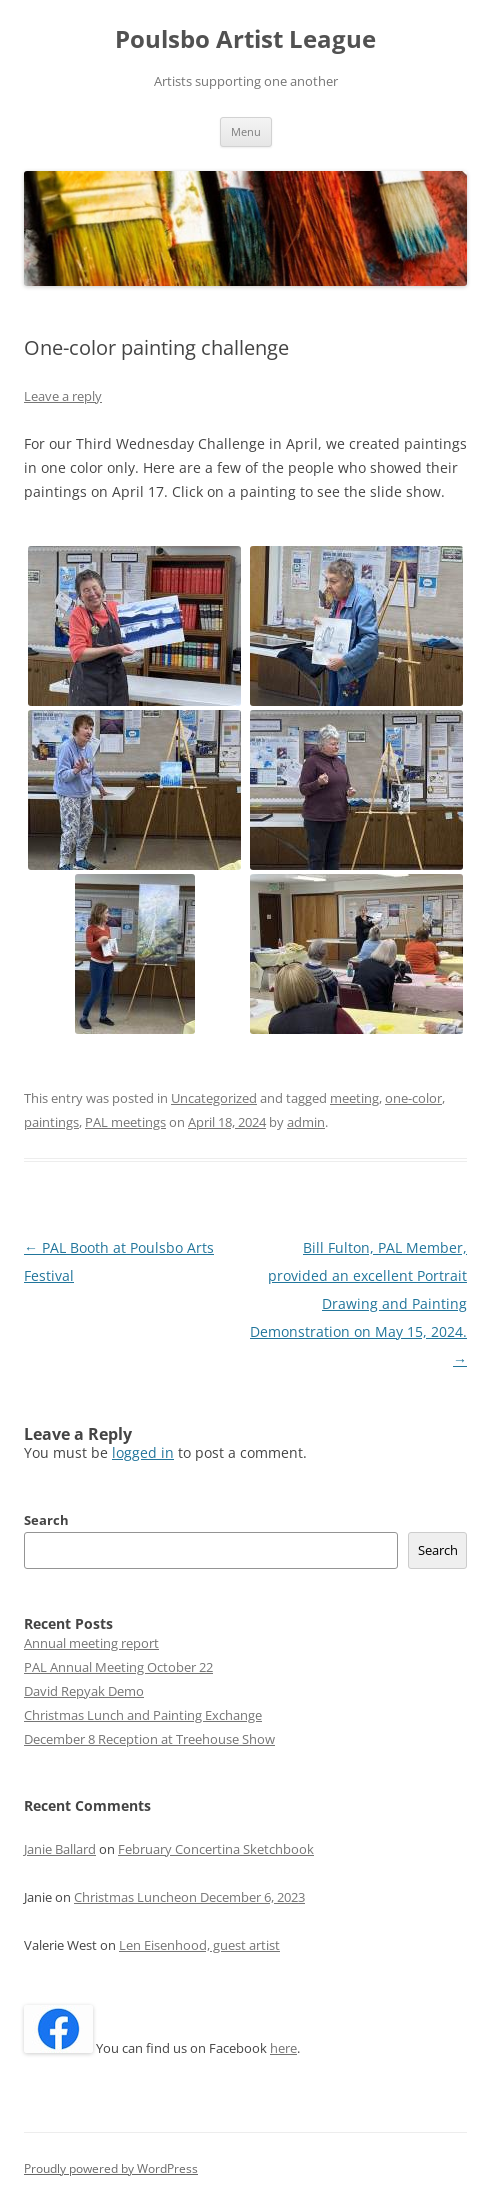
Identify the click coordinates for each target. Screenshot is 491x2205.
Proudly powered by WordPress (111, 2168)
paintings (51, 1122)
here (283, 2048)
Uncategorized (214, 1098)
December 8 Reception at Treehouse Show (149, 1739)
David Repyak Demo (84, 1691)
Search (46, 1520)
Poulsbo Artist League (245, 39)
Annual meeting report (91, 1643)
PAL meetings (125, 1122)
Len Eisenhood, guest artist (199, 1945)
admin (306, 1122)
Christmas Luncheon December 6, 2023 (189, 1897)
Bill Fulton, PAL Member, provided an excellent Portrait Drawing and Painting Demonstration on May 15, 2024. (358, 1303)
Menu (246, 131)
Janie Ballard (60, 1849)
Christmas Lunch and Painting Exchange (143, 1715)
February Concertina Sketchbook (216, 1849)
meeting (354, 1098)
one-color (413, 1098)
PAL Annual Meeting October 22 (118, 1667)
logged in (143, 1452)
